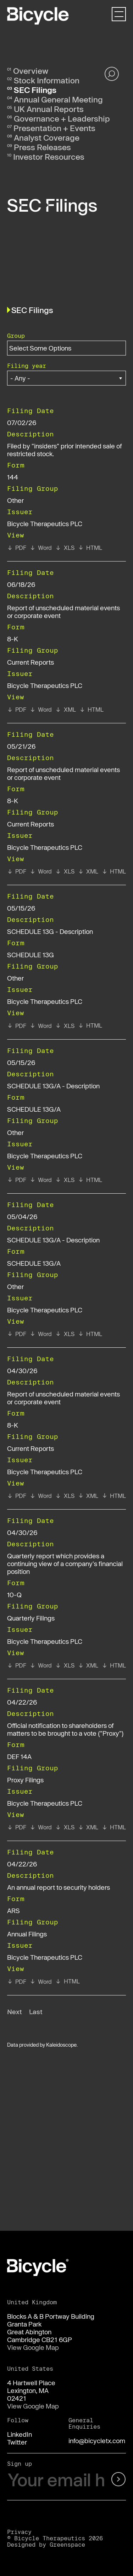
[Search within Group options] (44, 348)
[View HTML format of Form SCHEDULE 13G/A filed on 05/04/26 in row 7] (90, 1334)
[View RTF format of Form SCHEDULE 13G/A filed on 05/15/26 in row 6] (41, 1179)
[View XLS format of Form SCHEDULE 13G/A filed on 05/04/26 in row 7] (64, 1334)
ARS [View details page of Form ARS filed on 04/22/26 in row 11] (13, 1911)
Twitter (17, 2442)
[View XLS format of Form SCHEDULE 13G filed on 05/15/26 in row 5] (64, 1025)
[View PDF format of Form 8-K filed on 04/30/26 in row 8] (16, 1495)
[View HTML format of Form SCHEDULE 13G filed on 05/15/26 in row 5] (90, 1025)
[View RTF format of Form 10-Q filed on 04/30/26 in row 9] (41, 1665)
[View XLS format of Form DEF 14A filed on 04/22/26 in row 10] (64, 1827)
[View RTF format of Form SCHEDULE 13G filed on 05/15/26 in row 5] (41, 1025)
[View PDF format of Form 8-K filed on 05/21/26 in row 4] (16, 871)
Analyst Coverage (46, 137)
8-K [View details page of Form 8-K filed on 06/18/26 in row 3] (12, 639)
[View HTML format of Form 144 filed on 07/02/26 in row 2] (90, 547)
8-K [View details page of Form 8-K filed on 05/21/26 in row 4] (12, 801)
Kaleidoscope (61, 2045)
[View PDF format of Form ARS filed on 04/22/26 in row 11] (16, 1981)
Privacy (19, 2531)
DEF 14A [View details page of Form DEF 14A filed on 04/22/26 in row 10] (19, 1756)
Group (16, 335)
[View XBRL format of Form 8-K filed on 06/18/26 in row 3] (65, 709)
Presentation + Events (54, 128)
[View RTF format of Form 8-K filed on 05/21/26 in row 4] (41, 871)
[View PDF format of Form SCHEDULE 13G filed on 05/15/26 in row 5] (16, 1025)
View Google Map (33, 2347)
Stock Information (46, 80)
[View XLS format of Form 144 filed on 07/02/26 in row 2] (64, 547)
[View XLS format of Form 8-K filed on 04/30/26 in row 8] (64, 1495)
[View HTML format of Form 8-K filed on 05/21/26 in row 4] (114, 871)
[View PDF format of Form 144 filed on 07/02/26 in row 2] (16, 547)
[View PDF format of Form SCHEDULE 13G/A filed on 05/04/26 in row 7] (16, 1334)
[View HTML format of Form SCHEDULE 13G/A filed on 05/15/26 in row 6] (90, 1179)
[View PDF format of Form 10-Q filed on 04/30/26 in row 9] (16, 1665)
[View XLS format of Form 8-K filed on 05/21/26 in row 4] (64, 871)
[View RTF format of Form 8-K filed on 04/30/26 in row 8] (41, 1495)
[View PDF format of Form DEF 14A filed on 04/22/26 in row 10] (16, 1827)
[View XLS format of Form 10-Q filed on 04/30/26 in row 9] (64, 1665)
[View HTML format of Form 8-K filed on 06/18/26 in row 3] (91, 709)
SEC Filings (35, 90)
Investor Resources (48, 156)
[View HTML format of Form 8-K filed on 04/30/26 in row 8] (114, 1495)
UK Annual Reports (49, 109)
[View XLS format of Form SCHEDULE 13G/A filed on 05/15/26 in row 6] (64, 1179)
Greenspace (67, 2544)
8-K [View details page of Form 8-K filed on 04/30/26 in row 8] (12, 1425)
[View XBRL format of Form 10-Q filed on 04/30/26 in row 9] (88, 1665)
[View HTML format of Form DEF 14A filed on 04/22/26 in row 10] (114, 1827)
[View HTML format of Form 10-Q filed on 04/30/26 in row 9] (114, 1665)
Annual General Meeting (58, 99)
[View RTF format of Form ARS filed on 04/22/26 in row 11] (41, 1981)
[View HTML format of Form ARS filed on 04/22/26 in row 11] (67, 1981)
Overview (30, 71)
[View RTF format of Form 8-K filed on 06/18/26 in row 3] (41, 709)
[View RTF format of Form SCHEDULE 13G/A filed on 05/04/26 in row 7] (41, 1334)
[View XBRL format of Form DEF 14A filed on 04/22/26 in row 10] (88, 1827)
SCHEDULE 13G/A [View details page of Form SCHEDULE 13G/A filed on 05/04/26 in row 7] (34, 1263)
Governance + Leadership (62, 118)
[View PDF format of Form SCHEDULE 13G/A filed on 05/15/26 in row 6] (16, 1179)
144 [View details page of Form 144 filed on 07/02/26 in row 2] (12, 477)
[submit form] (117, 2479)
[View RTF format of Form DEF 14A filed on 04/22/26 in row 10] (41, 1827)
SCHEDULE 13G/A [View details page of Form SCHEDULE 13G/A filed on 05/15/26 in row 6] (34, 1109)
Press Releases (42, 147)
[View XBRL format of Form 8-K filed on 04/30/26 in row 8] (88, 1495)
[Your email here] (56, 2479)
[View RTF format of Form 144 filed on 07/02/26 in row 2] (41, 547)
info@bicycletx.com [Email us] (96, 2441)
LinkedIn (19, 2434)
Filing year (26, 365)
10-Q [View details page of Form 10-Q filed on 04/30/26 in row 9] (14, 1595)
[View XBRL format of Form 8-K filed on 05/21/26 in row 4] (88, 871)
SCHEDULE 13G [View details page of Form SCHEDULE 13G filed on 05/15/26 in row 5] (30, 955)
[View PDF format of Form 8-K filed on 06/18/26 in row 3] (16, 709)
